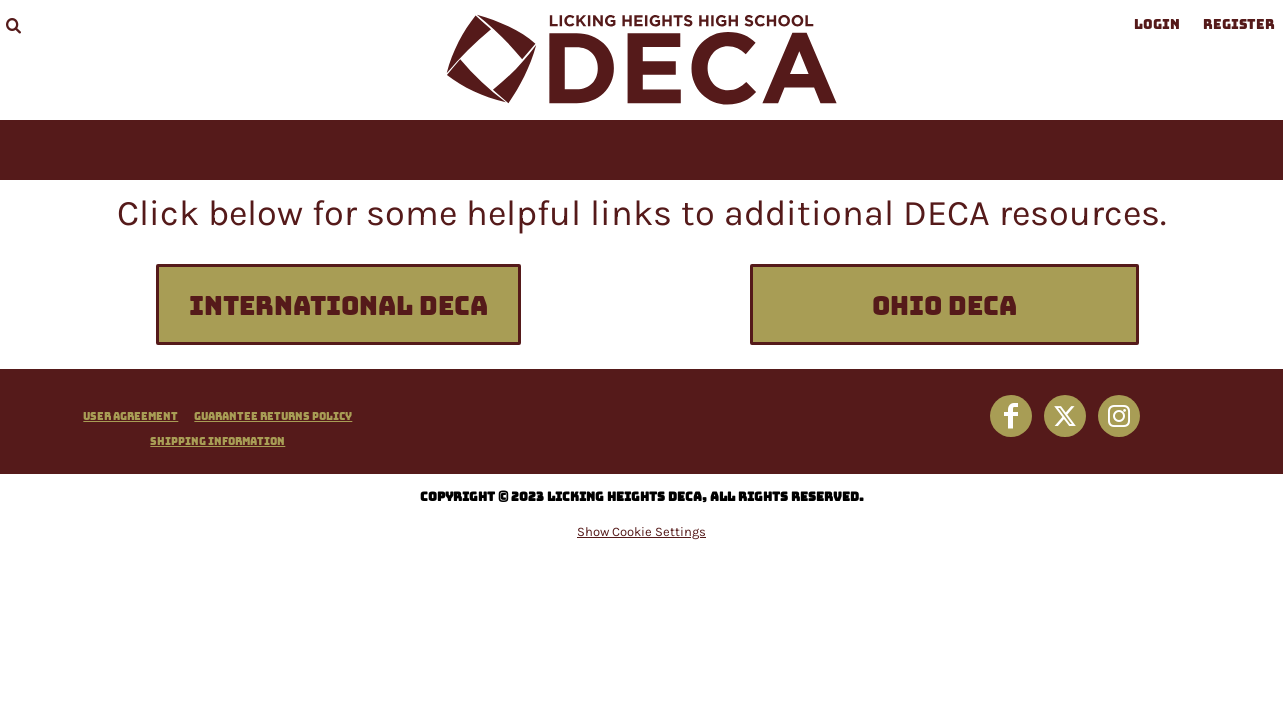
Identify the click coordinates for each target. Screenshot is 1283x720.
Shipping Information (217, 441)
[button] (13, 25)
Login (1157, 24)
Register (1239, 24)
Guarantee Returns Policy (273, 416)
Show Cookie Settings (641, 531)
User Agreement (130, 416)
